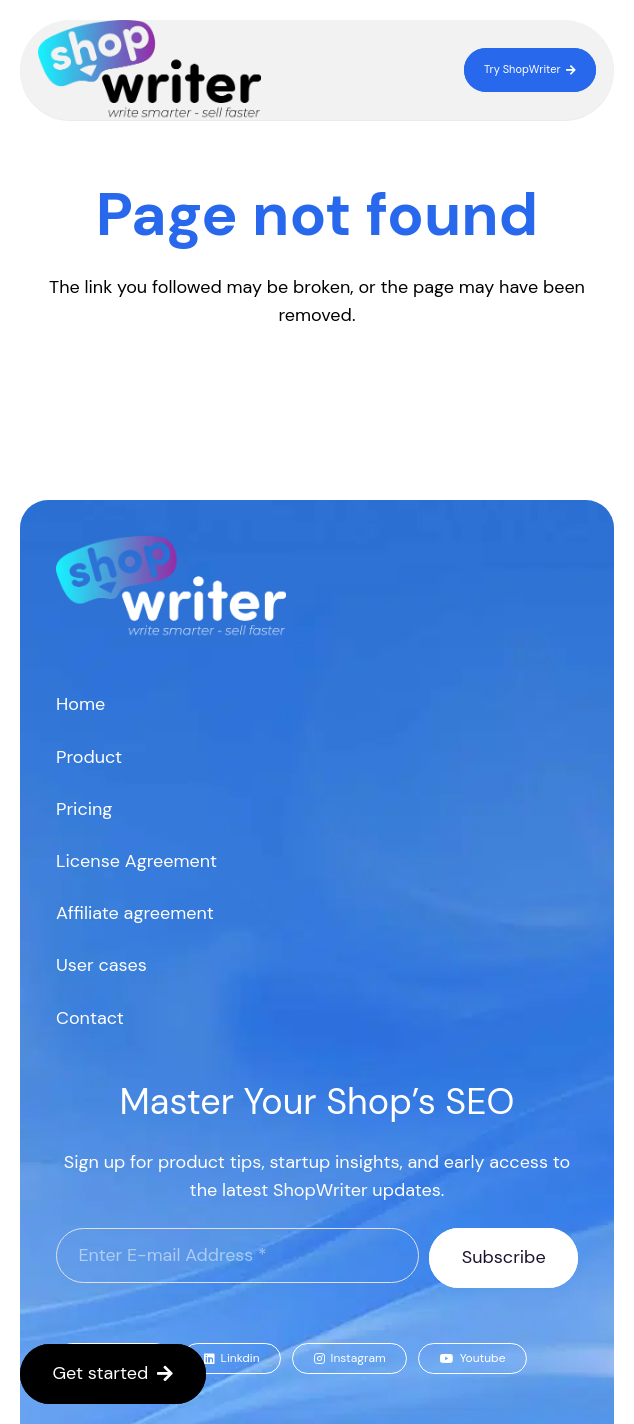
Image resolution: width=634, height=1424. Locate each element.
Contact (90, 1018)
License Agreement (136, 861)
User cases (101, 965)
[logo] (150, 70)
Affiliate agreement (135, 913)
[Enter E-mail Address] (237, 1256)
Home (80, 704)
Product (89, 757)
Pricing (84, 809)
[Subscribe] (503, 1258)
